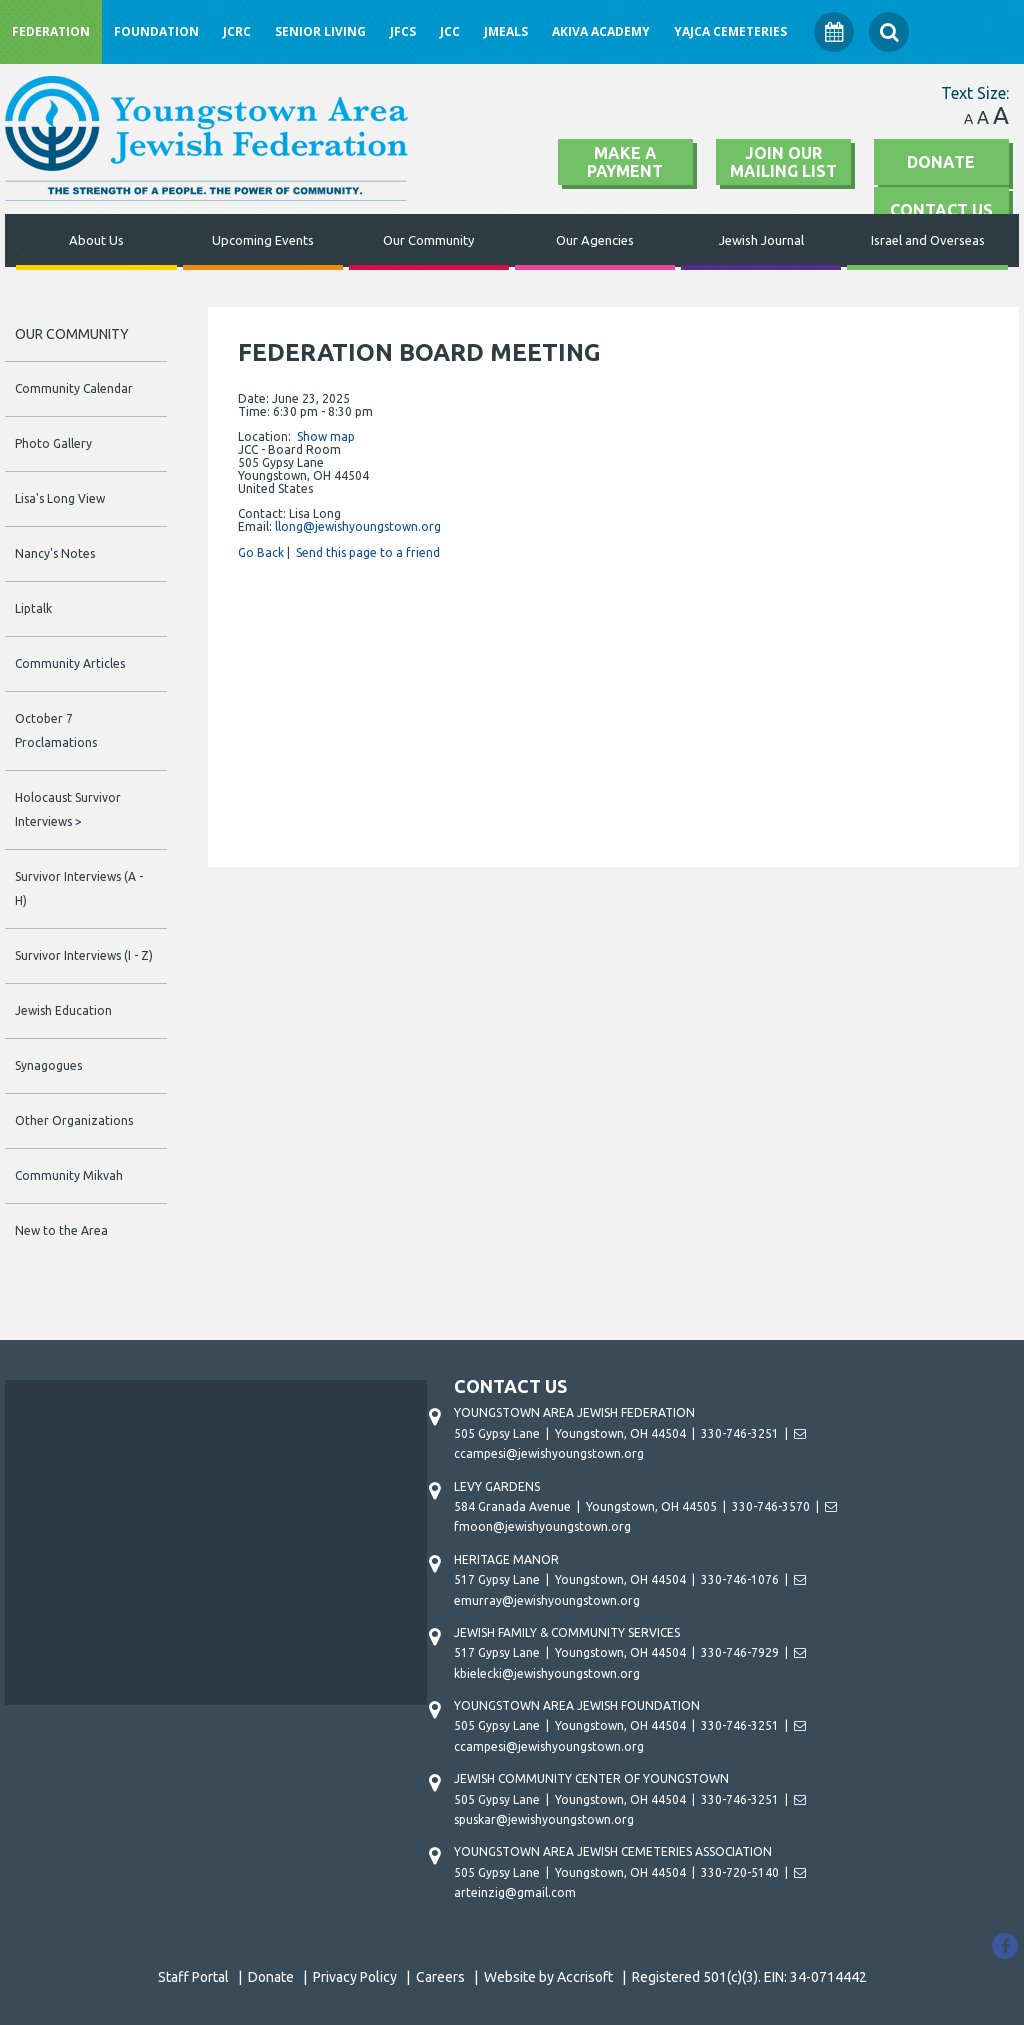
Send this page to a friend (368, 552)
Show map (326, 436)
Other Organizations (74, 1120)
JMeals (506, 31)
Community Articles (70, 663)
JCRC (237, 31)
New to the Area (61, 1230)
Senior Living (320, 31)
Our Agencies (595, 240)
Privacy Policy (355, 1977)
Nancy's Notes (55, 553)
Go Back (261, 552)
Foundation (156, 31)
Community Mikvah (69, 1175)
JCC (450, 31)
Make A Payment (625, 162)
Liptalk (33, 608)
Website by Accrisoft (548, 1977)
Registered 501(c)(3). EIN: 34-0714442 (749, 1977)
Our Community (428, 240)
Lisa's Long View (60, 498)
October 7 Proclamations (56, 730)
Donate (941, 162)
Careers (440, 1977)
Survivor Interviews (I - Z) (84, 955)
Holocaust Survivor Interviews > (68, 809)
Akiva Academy (601, 31)
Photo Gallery (53, 443)
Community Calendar (74, 388)
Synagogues (48, 1065)
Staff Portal (193, 1977)
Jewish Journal (761, 240)
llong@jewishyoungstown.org (358, 526)
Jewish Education (63, 1010)
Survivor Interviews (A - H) (79, 888)
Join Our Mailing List (783, 162)
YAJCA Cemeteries (730, 31)
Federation (51, 31)
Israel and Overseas (928, 240)
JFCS (403, 31)
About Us (96, 240)
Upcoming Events (263, 240)
